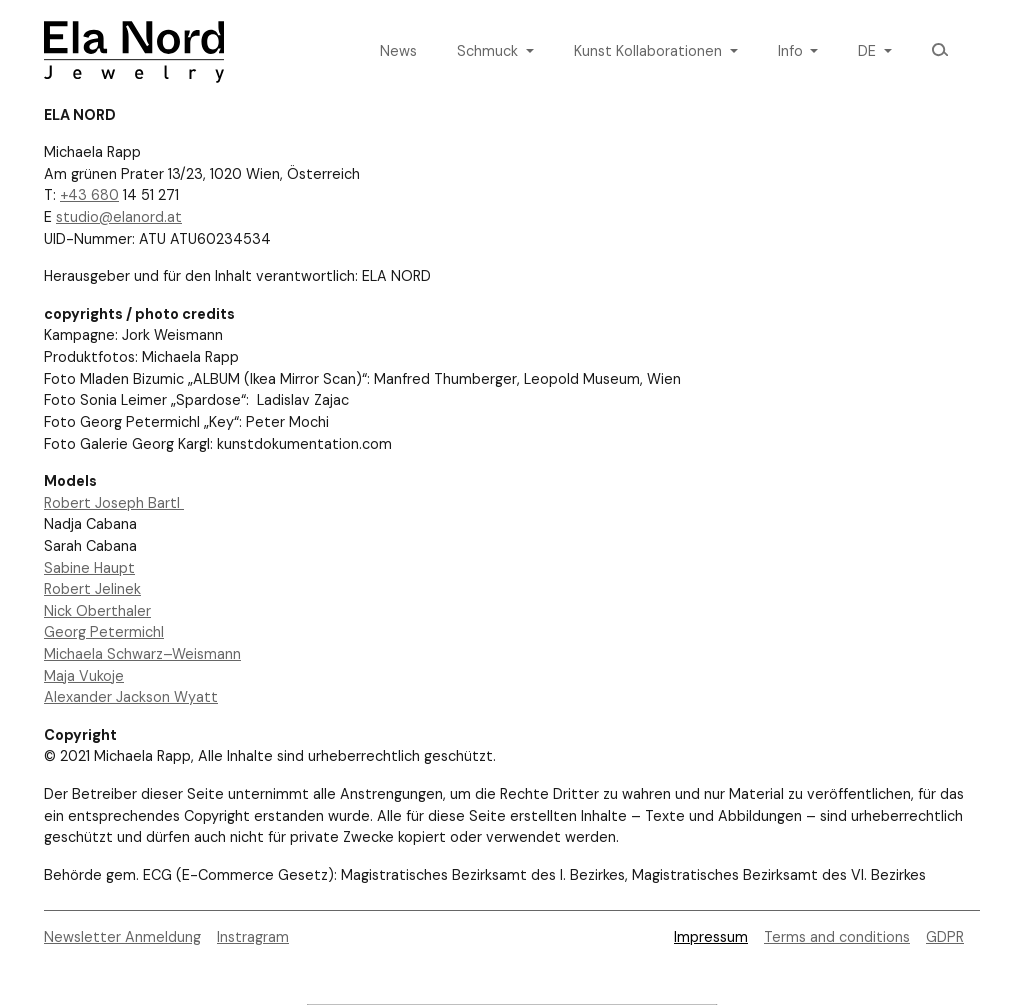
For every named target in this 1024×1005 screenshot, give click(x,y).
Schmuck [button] (489, 51)
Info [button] (792, 51)
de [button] (869, 51)
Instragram (253, 937)
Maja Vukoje (84, 676)
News (398, 51)
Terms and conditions (837, 937)
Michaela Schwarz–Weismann (142, 654)
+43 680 (89, 195)
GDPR (945, 937)
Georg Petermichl (104, 632)
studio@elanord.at (119, 217)
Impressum (711, 937)
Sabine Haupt (89, 568)
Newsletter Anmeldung (122, 937)
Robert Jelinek (92, 589)
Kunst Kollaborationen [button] (650, 51)
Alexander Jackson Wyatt (131, 697)
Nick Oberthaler (97, 611)
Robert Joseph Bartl (114, 503)
